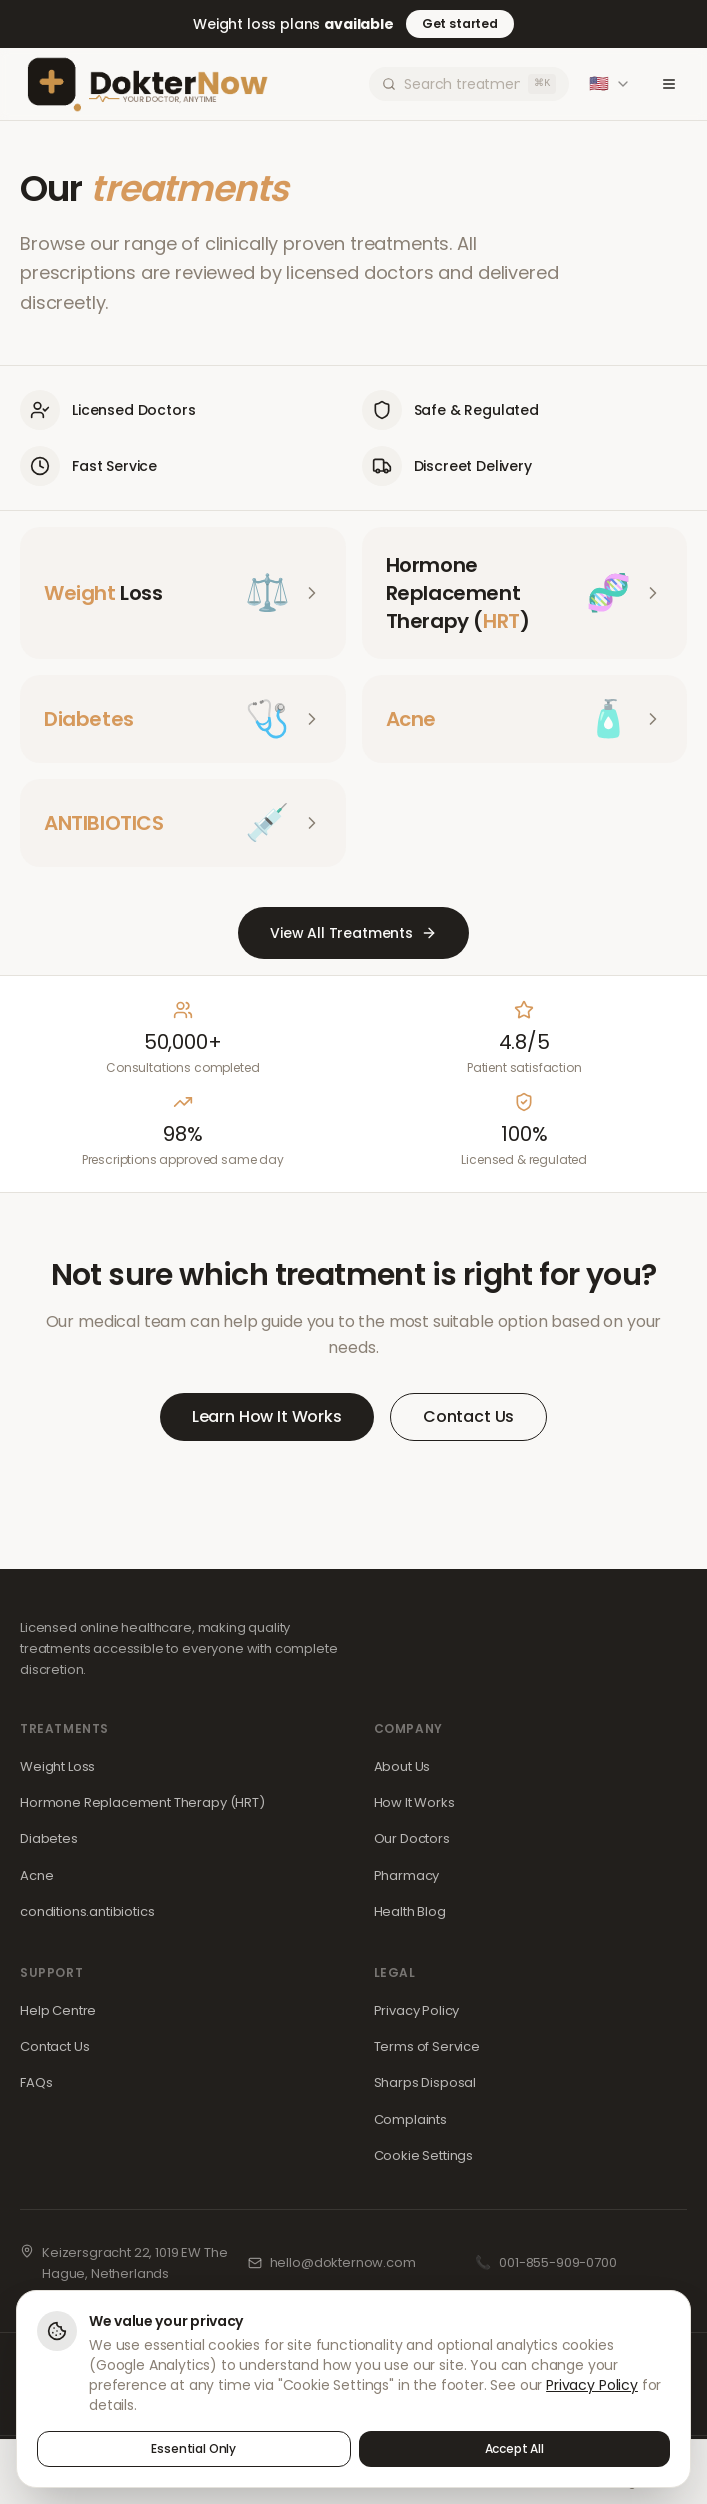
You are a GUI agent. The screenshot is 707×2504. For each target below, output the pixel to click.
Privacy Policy (417, 2010)
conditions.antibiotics (87, 1911)
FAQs (36, 2082)
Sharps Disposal (425, 2082)
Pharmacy (407, 1875)
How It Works (414, 1802)
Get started (460, 23)
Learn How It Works (267, 1416)
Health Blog (410, 1911)
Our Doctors (412, 1838)
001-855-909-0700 (557, 2262)
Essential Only (193, 2449)
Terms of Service (427, 2046)
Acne (36, 1875)
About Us (402, 1766)
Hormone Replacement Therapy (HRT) (142, 1802)
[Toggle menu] (669, 84)
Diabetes (49, 1838)
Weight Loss (57, 1766)
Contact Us (468, 1416)
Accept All (514, 2449)
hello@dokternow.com (343, 2262)
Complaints (410, 2119)
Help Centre (58, 2010)
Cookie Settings (424, 2155)
